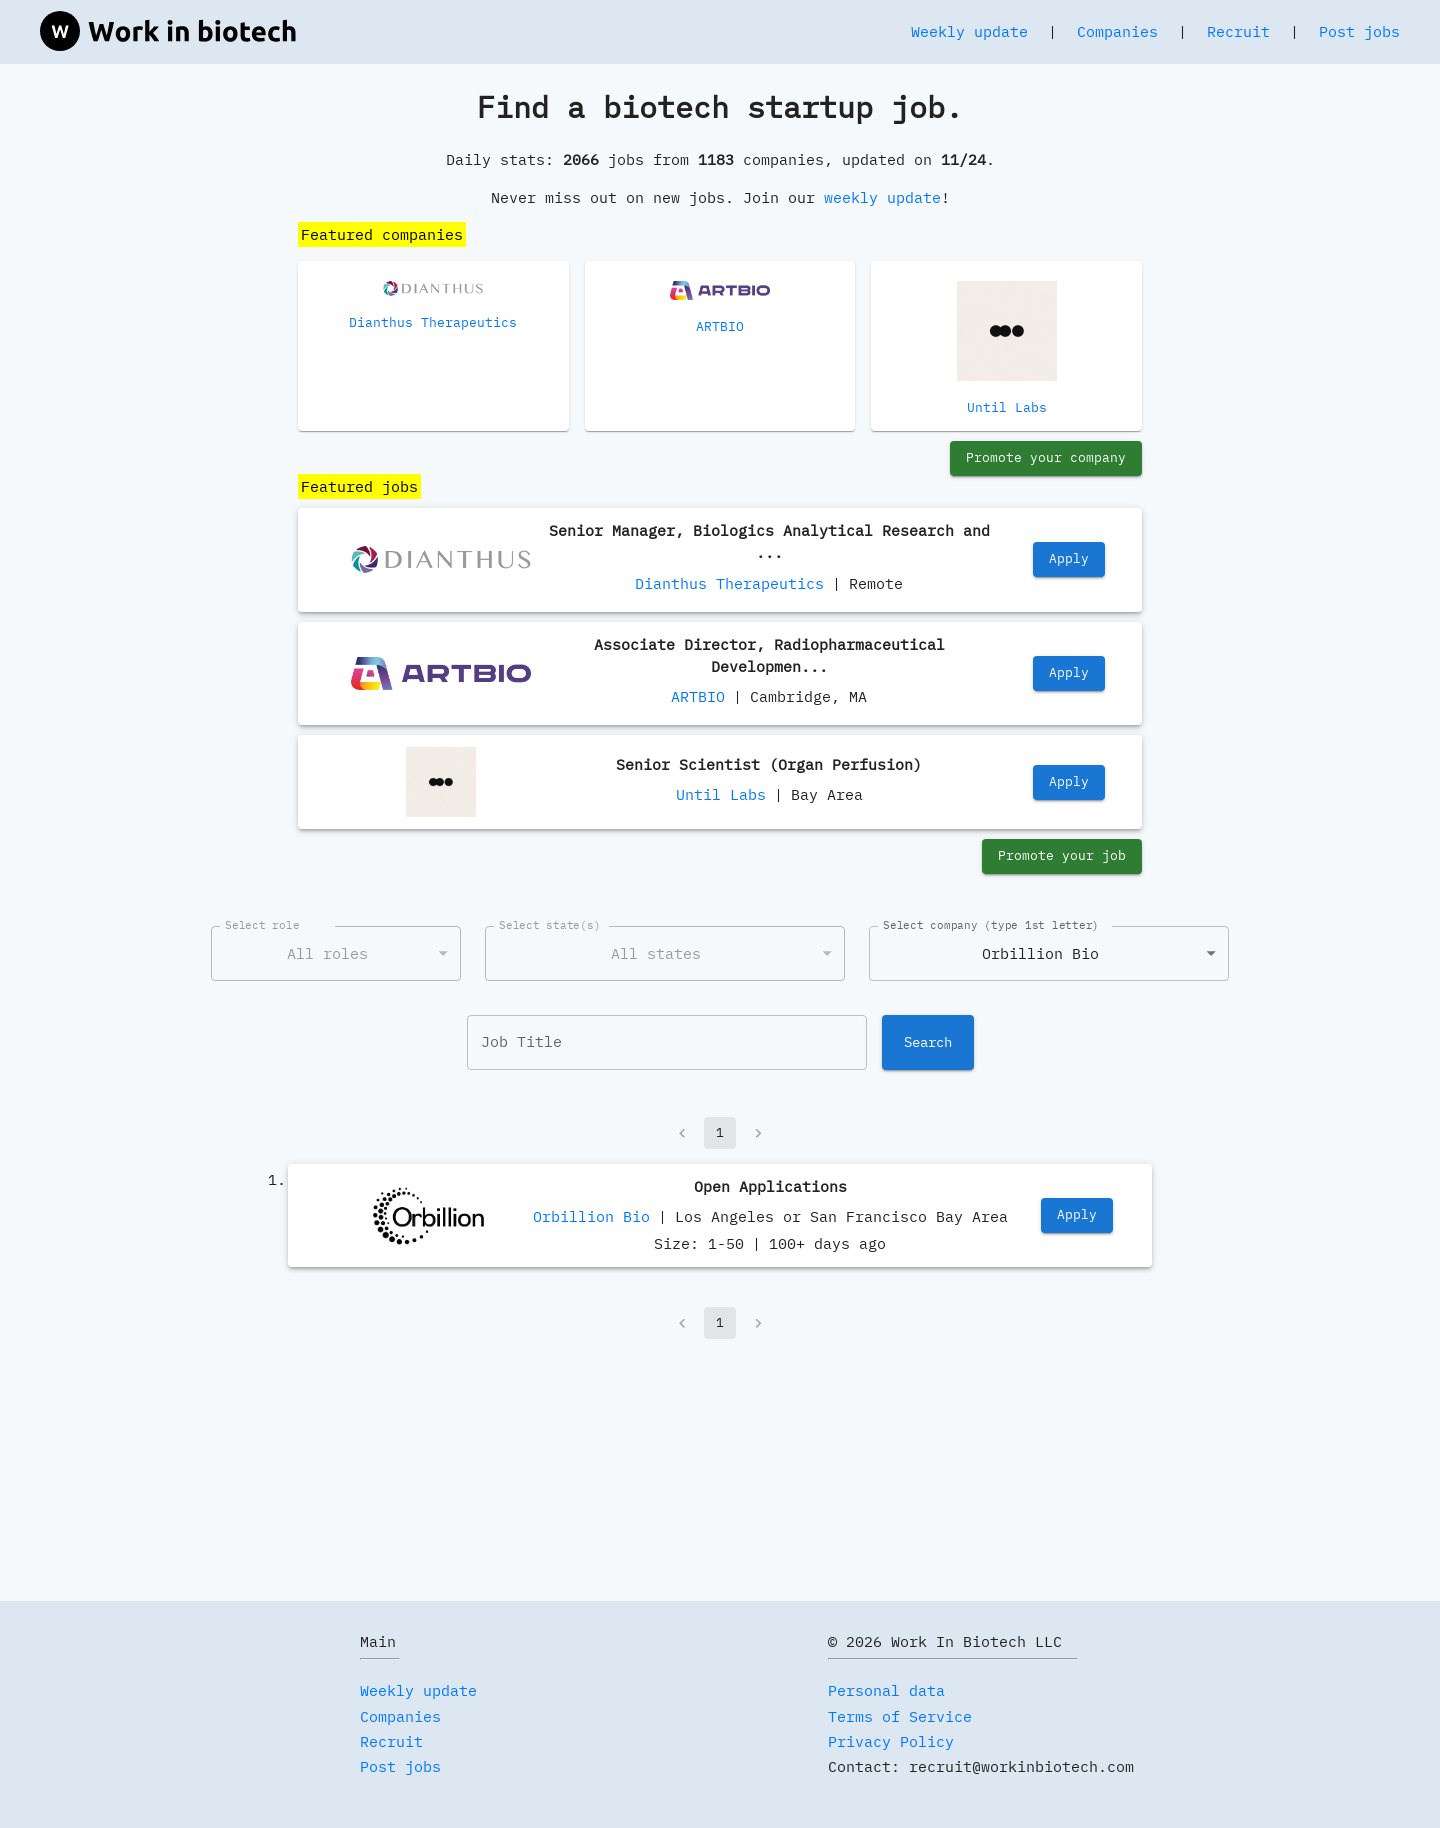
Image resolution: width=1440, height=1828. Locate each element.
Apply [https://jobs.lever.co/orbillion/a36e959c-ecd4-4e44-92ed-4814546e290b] (1077, 1215)
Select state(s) (549, 925)
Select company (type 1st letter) (991, 925)
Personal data (886, 1690)
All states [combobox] (656, 953)
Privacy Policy (891, 1741)
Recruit (1238, 31)
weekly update (882, 197)
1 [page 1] (720, 1133)
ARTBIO (698, 696)
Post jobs (1359, 31)
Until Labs (721, 794)
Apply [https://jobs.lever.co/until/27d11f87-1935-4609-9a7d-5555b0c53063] (1069, 782)
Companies (1117, 31)
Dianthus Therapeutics (729, 583)
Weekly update (969, 31)
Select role (262, 925)
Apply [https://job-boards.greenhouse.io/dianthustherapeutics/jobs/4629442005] (1069, 559)
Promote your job (1062, 856)
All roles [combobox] (327, 953)
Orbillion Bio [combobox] (1040, 953)
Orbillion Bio (591, 1216)
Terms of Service (900, 1716)
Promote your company (1046, 458)
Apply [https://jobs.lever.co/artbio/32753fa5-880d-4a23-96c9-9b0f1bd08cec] (1069, 673)
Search (928, 1042)
